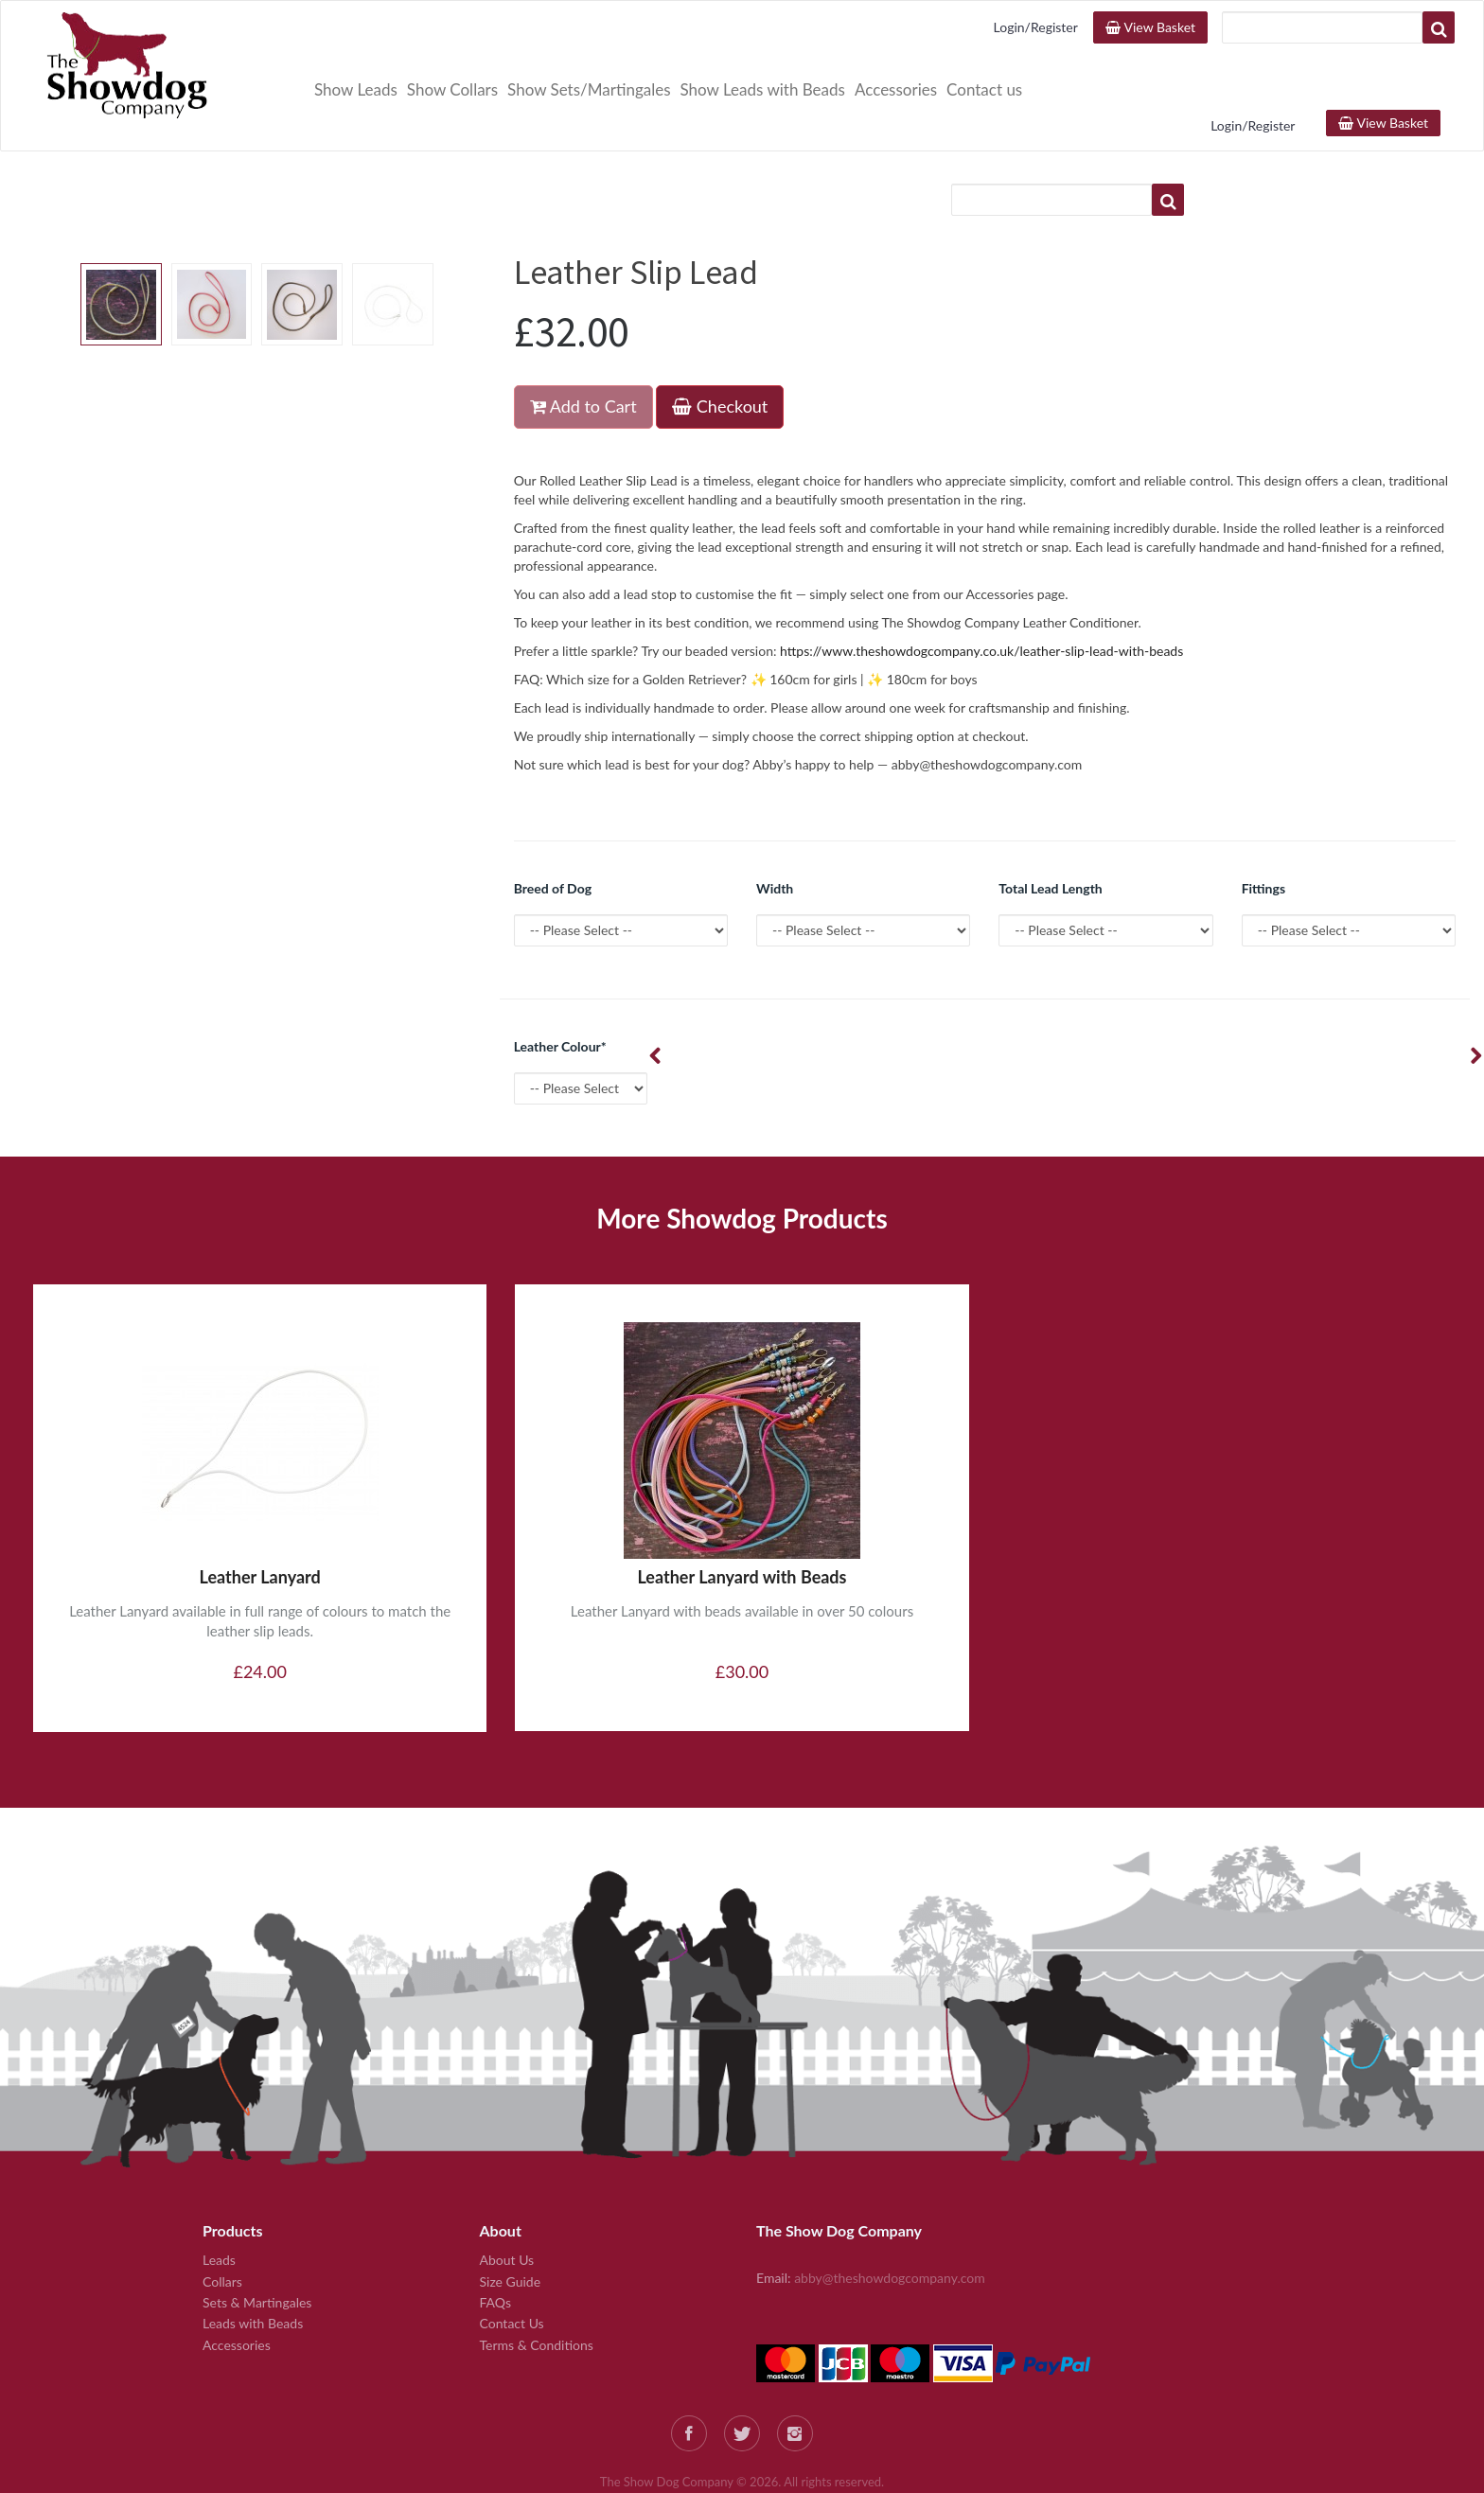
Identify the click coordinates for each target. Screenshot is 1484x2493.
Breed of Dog (553, 824)
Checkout (720, 341)
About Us (507, 2195)
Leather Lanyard (260, 1512)
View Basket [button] (1150, 27)
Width (774, 824)
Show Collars (452, 89)
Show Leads (356, 89)
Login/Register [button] (1036, 27)
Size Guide (510, 2217)
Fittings (1263, 824)
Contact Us (512, 2259)
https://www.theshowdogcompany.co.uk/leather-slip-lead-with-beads (981, 586)
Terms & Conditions (536, 2280)
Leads (219, 2195)
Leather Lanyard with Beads (741, 1512)
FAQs (495, 2238)
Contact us (984, 89)
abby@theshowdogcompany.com (889, 2213)
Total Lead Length (1050, 824)
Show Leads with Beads (762, 89)
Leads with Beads (253, 2259)
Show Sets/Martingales (588, 89)
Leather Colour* (560, 982)
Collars (222, 2217)
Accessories (896, 89)
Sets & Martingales (257, 2238)
